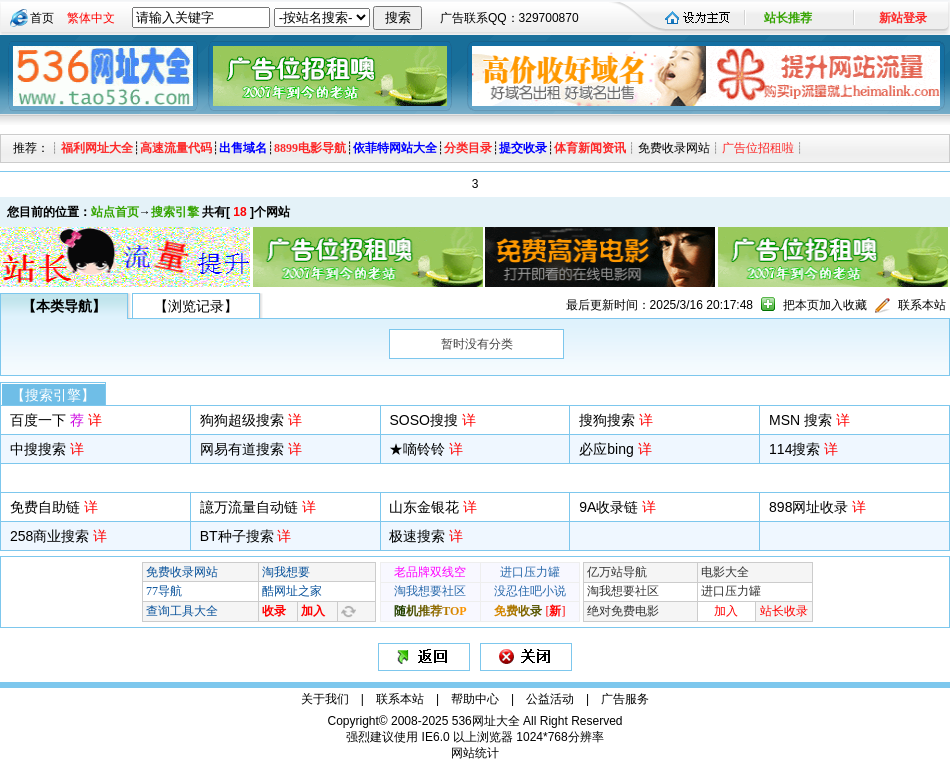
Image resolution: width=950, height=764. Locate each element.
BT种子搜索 (237, 536)
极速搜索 (417, 536)
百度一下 (47, 420)
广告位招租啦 (758, 148)
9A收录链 (608, 507)
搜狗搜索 (607, 420)
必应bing (606, 449)
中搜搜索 (38, 449)
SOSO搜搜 (423, 420)
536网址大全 (486, 721)
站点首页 (115, 212)
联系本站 (922, 305)
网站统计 (475, 753)
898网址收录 (808, 507)
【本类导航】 (64, 306)
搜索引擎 (175, 212)
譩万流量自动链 (249, 507)
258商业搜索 (49, 536)
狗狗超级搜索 (242, 420)
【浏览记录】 (196, 306)
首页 (42, 18)
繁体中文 (91, 18)
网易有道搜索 (242, 449)
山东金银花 (424, 507)
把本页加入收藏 (825, 305)
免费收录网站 (674, 148)
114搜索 (794, 449)
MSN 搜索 (800, 420)
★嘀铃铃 (417, 449)
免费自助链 (45, 507)
